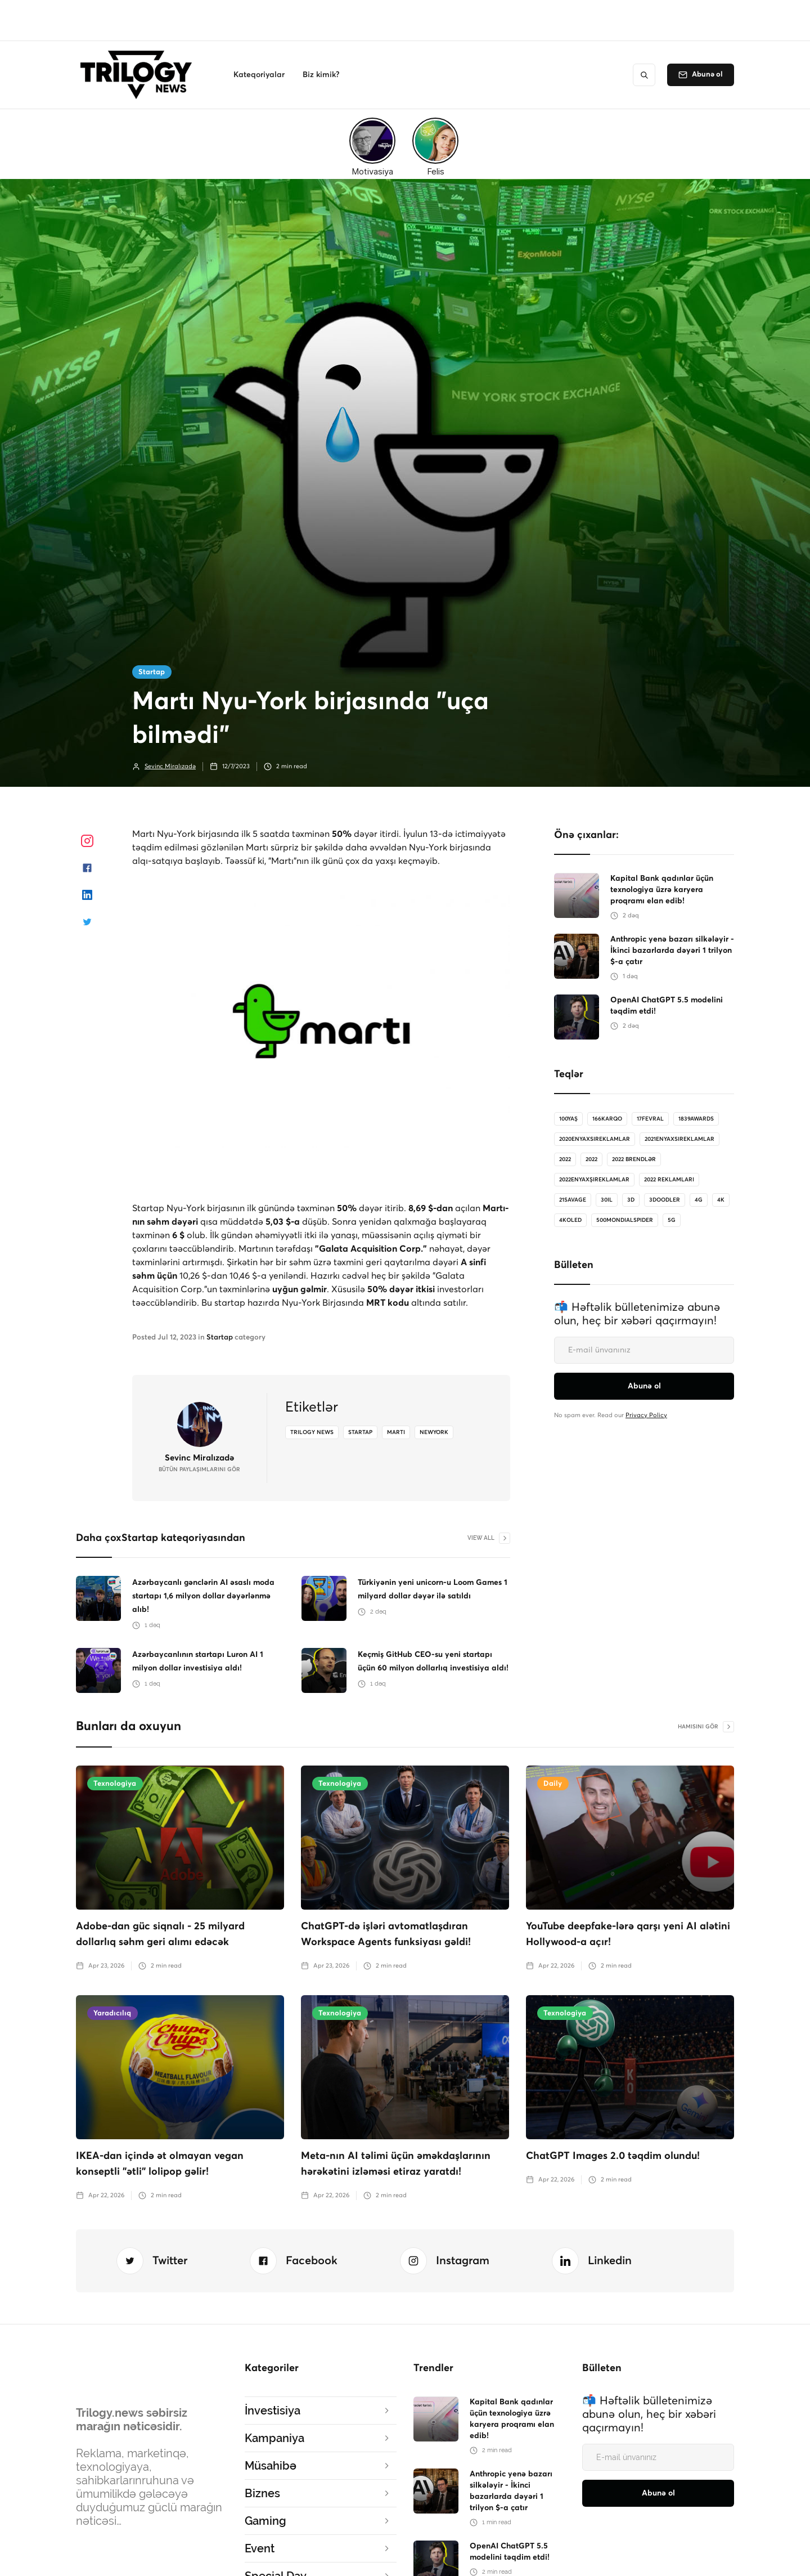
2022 (565, 1159)
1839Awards (696, 1119)
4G (699, 1200)
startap (360, 1432)
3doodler (664, 1200)
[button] (259, 75)
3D (630, 1200)
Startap (151, 672)
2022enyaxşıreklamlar (594, 1179)
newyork (434, 1432)
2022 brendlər (634, 1159)
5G (672, 1220)
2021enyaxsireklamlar (679, 1139)
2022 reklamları (669, 1179)
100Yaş (568, 1119)
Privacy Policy (646, 1415)
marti (396, 1432)
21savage (572, 1200)
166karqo (607, 1119)
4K (720, 1200)
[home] (139, 75)
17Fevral (650, 1119)
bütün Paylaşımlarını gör (199, 1469)
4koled (570, 1220)
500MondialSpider (624, 1220)
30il (607, 1200)
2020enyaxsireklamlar (594, 1139)
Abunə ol (707, 74)
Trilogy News (312, 1432)
